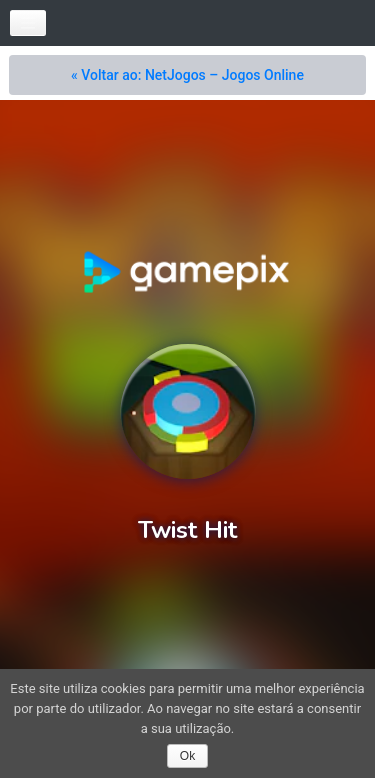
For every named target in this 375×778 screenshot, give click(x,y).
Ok (187, 756)
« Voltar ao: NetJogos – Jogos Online (187, 75)
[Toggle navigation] (28, 23)
